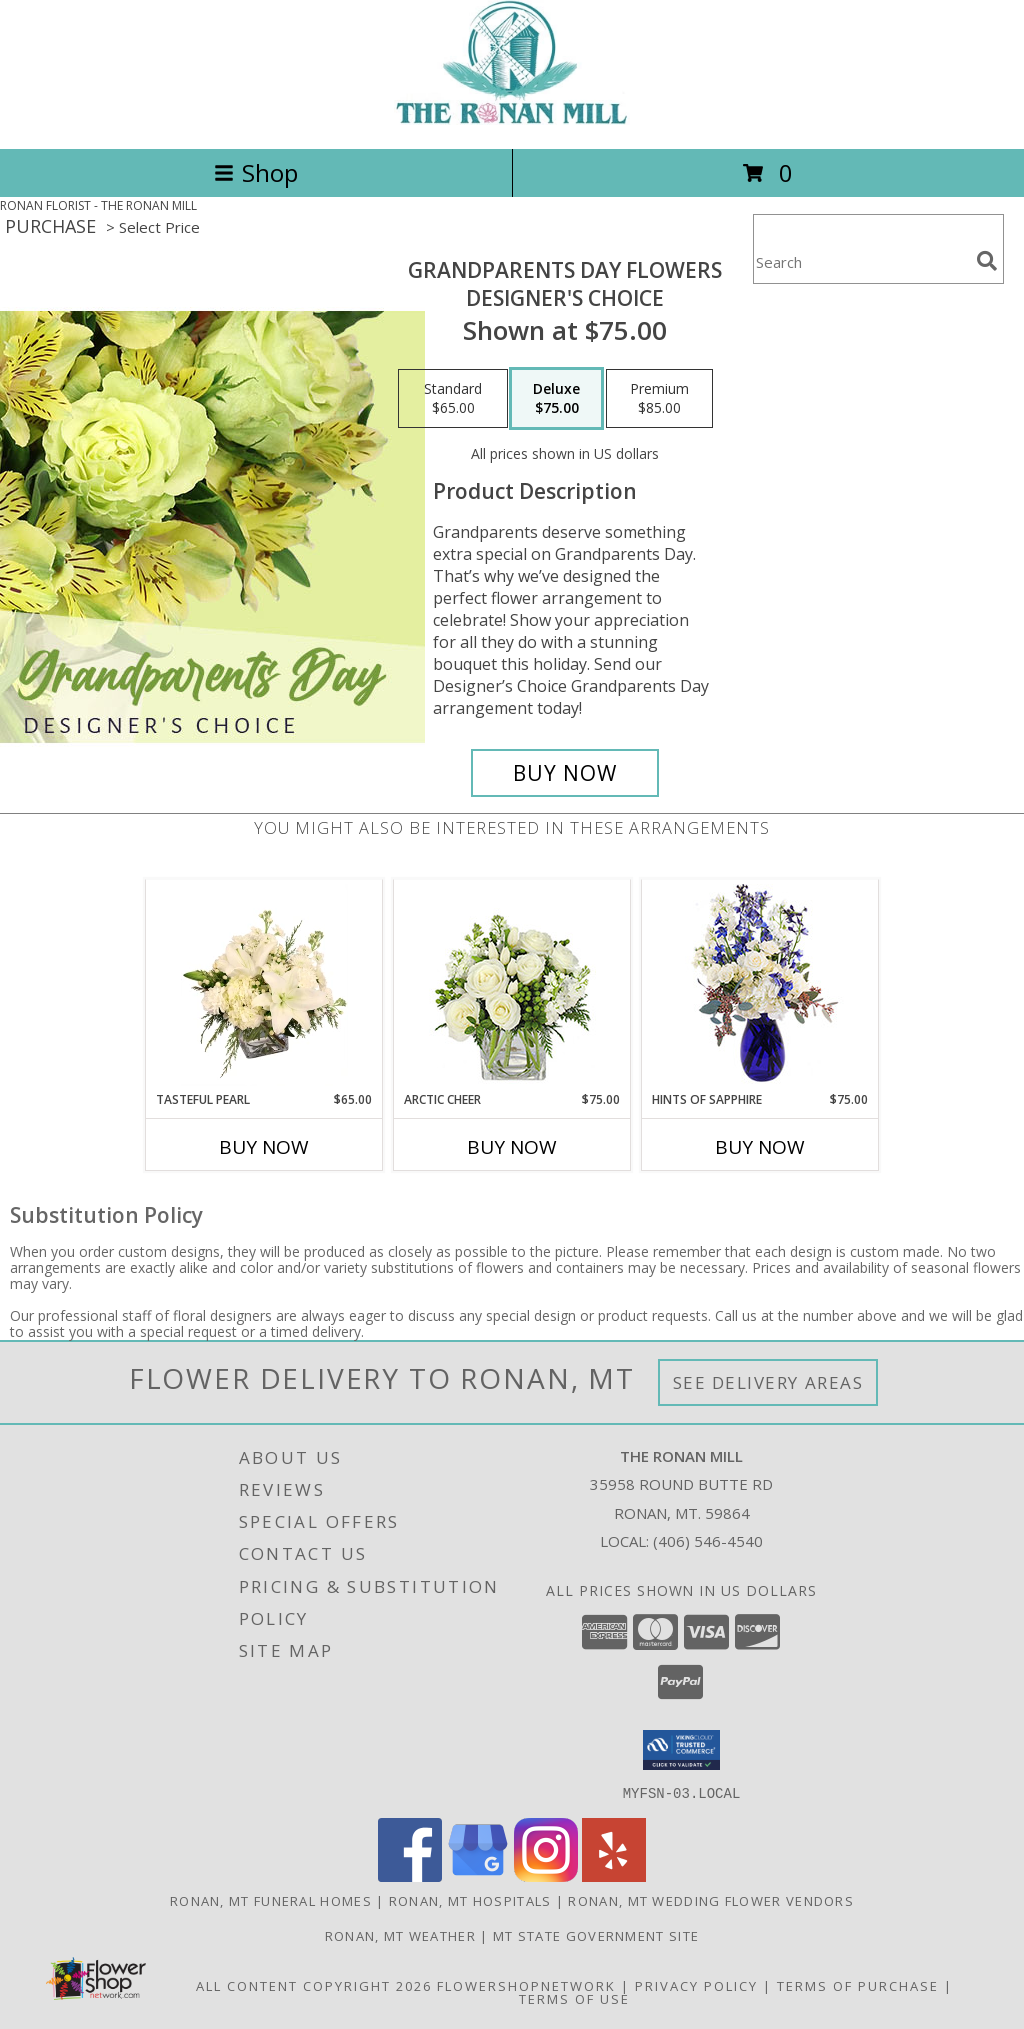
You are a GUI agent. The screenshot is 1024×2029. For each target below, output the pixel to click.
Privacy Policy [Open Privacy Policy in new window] (696, 1985)
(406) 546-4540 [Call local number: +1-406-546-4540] (708, 1541)
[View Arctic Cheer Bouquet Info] (512, 985)
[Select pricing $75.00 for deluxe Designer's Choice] (556, 399)
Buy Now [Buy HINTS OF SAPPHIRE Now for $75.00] (760, 1147)
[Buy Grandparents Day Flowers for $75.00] (565, 773)
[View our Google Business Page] (478, 1875)
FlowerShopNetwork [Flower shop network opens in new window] (526, 1985)
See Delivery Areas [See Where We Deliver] (768, 1382)
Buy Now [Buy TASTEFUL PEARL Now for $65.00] (264, 1147)
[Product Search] (861, 261)
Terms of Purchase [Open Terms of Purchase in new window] (858, 1985)
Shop (256, 172)
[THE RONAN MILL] (512, 119)
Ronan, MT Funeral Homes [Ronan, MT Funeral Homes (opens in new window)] (271, 1900)
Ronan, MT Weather (400, 1935)
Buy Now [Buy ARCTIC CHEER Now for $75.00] (512, 1147)
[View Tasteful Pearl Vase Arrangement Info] (264, 985)
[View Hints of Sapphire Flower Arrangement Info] (760, 985)
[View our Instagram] (546, 1875)
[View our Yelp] (614, 1875)
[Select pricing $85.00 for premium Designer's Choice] (659, 399)
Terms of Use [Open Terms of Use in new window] (574, 1998)
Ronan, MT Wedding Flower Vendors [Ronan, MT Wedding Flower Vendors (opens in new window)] (711, 1900)
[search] (987, 261)
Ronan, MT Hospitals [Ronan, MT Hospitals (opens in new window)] (470, 1900)
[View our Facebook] (410, 1875)
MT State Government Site (596, 1935)
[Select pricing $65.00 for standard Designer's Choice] (453, 399)
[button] (681, 1750)
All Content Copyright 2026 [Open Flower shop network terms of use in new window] (314, 1985)
